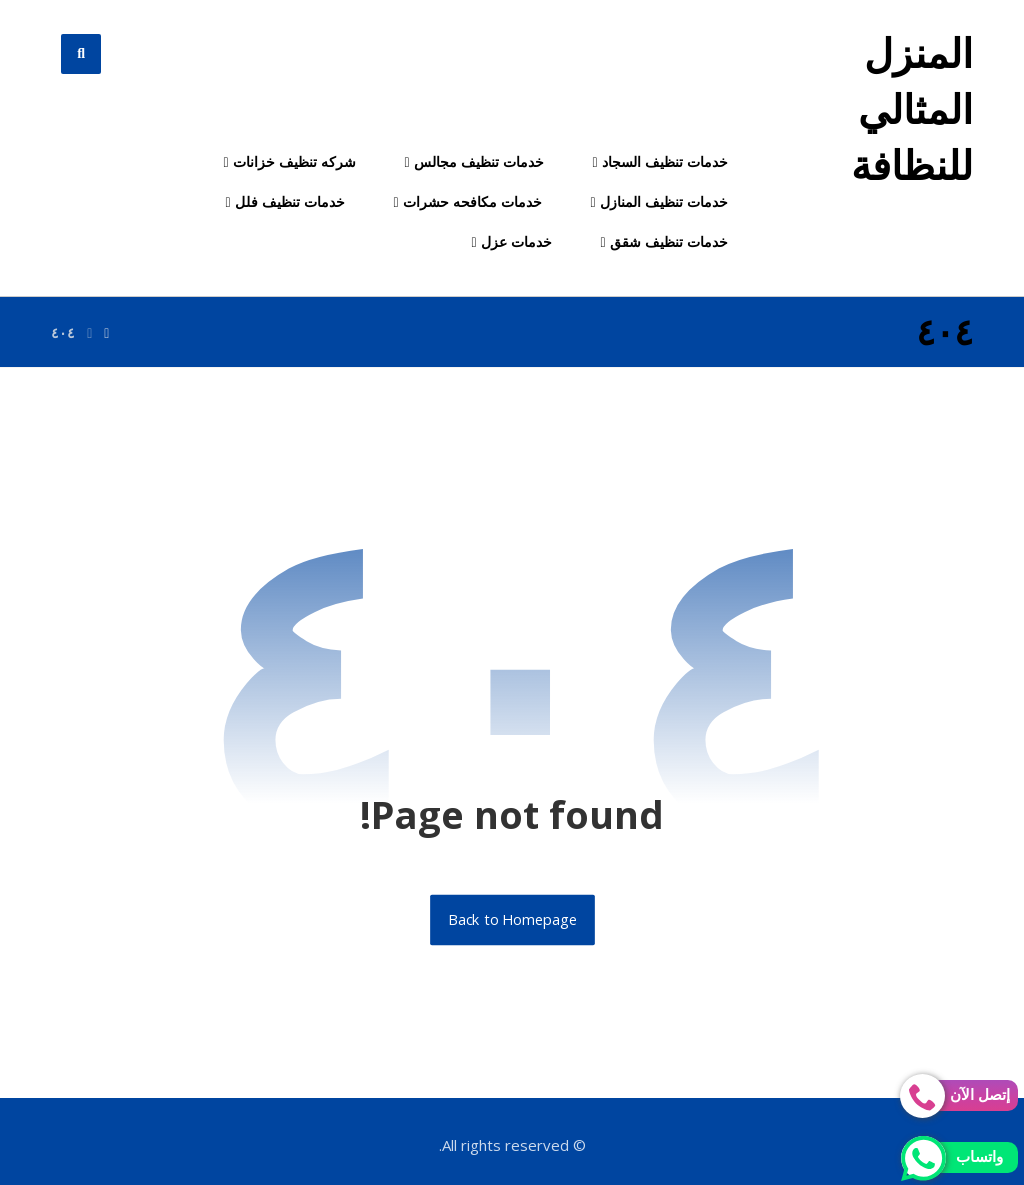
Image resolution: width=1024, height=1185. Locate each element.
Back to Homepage (512, 920)
